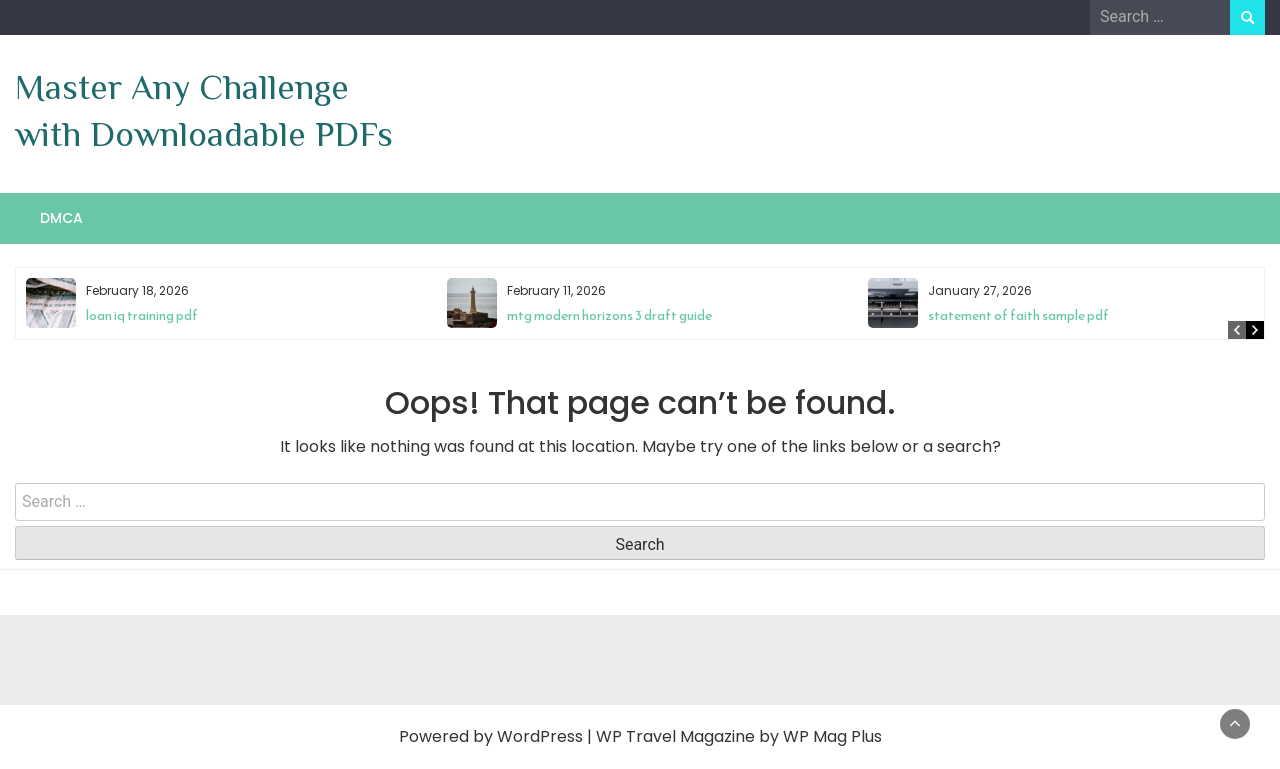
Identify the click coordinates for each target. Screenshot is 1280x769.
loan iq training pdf (142, 315)
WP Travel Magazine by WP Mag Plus (739, 736)
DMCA (61, 218)
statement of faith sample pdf (1018, 315)
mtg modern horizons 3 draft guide (609, 315)
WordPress (540, 736)
